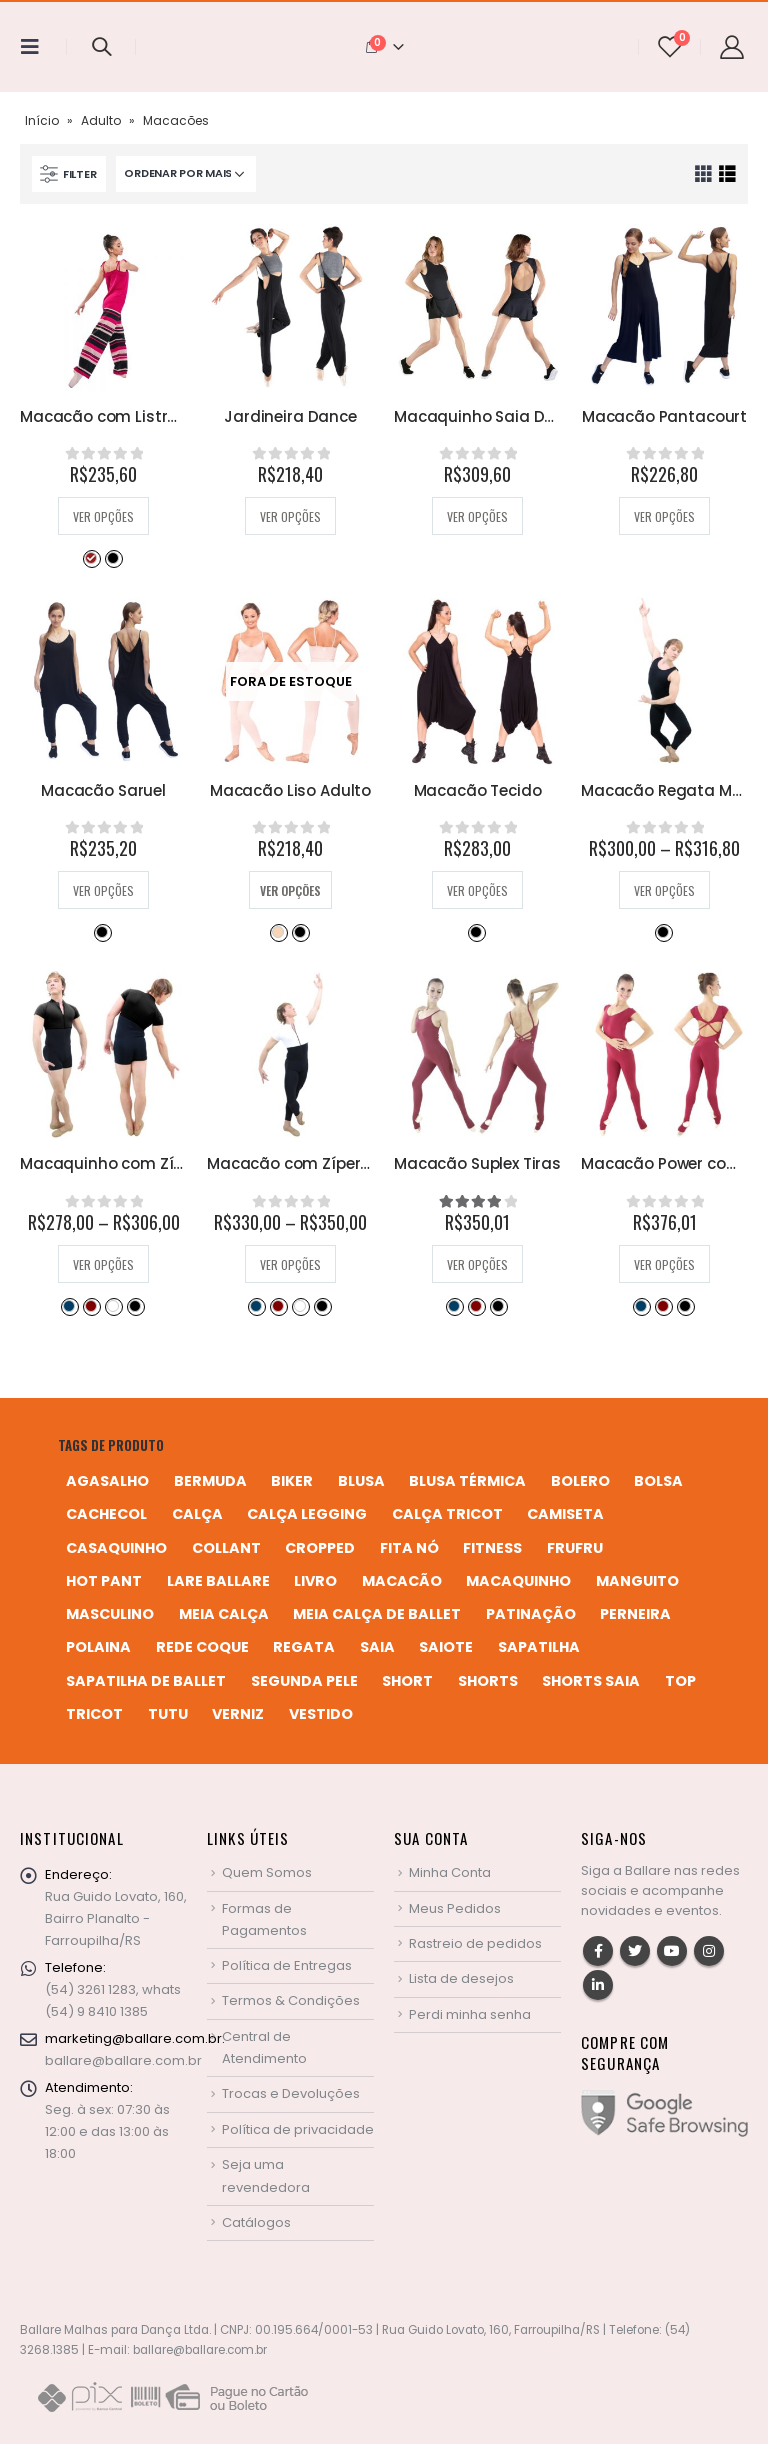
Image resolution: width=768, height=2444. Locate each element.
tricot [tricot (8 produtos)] (94, 1714)
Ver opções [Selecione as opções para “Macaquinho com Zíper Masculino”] (103, 1264)
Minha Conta (450, 1872)
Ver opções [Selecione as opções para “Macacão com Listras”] (103, 516)
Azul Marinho (69, 1306)
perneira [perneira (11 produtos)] (635, 1614)
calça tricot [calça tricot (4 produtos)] (447, 1514)
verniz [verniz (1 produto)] (238, 1714)
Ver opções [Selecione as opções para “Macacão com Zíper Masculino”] (290, 1264)
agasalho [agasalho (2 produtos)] (107, 1481)
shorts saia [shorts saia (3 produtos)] (591, 1681)
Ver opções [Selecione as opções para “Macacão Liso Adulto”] (290, 890)
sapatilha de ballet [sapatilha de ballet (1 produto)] (146, 1681)
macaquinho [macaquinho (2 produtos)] (518, 1581)
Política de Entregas (287, 1965)
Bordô (91, 1306)
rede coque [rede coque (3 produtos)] (202, 1647)
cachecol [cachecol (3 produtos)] (106, 1514)
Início (42, 120)
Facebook (598, 1951)
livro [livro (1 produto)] (315, 1581)
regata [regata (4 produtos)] (304, 1647)
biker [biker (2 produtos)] (292, 1481)
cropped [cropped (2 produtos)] (320, 1548)
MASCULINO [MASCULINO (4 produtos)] (110, 1614)
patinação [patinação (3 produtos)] (531, 1614)
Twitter (635, 1951)
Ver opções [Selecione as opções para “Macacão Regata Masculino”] (664, 890)
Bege (278, 932)
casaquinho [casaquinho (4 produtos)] (116, 1548)
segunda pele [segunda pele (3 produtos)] (304, 1681)
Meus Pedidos (455, 1908)
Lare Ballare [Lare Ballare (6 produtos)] (218, 1581)
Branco (113, 1306)
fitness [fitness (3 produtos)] (492, 1548)
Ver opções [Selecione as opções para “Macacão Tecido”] (477, 890)
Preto (113, 558)
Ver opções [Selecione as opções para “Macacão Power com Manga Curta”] (664, 1264)
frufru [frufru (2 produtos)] (575, 1548)
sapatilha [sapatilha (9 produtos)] (539, 1647)
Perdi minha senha (470, 2014)
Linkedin (598, 1985)
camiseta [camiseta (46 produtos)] (565, 1514)
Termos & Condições (291, 2000)
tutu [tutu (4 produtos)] (168, 1714)
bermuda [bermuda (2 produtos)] (210, 1481)
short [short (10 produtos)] (407, 1681)
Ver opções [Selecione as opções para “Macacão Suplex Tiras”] (477, 1264)
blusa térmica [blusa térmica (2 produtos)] (467, 1481)
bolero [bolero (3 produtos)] (580, 1481)
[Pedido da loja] (186, 174)
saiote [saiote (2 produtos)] (446, 1647)
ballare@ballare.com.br (123, 2060)
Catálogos (256, 2222)
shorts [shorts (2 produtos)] (488, 1681)
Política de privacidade (298, 2129)
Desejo (91, 558)
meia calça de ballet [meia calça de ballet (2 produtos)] (377, 1614)
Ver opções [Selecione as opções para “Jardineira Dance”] (290, 516)
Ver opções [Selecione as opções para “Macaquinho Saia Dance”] (477, 516)
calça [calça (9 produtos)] (197, 1514)
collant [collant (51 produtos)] (226, 1548)
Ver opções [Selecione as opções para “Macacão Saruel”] (103, 890)
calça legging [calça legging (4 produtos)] (307, 1514)
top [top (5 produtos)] (680, 1681)
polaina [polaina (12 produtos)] (98, 1647)
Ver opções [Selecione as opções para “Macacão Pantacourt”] (664, 516)
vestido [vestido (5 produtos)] (321, 1714)
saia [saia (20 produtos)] (377, 1647)
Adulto (101, 120)
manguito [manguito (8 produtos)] (637, 1581)
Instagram (709, 1951)
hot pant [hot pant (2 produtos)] (104, 1581)
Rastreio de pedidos (475, 1943)
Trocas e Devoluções (291, 2093)
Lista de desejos (461, 1978)
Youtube (672, 1951)
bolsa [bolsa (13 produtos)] (658, 1481)
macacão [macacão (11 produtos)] (402, 1581)
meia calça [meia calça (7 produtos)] (224, 1614)
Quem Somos (267, 1872)
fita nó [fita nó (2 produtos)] (409, 1548)
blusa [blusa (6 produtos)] (361, 1481)
